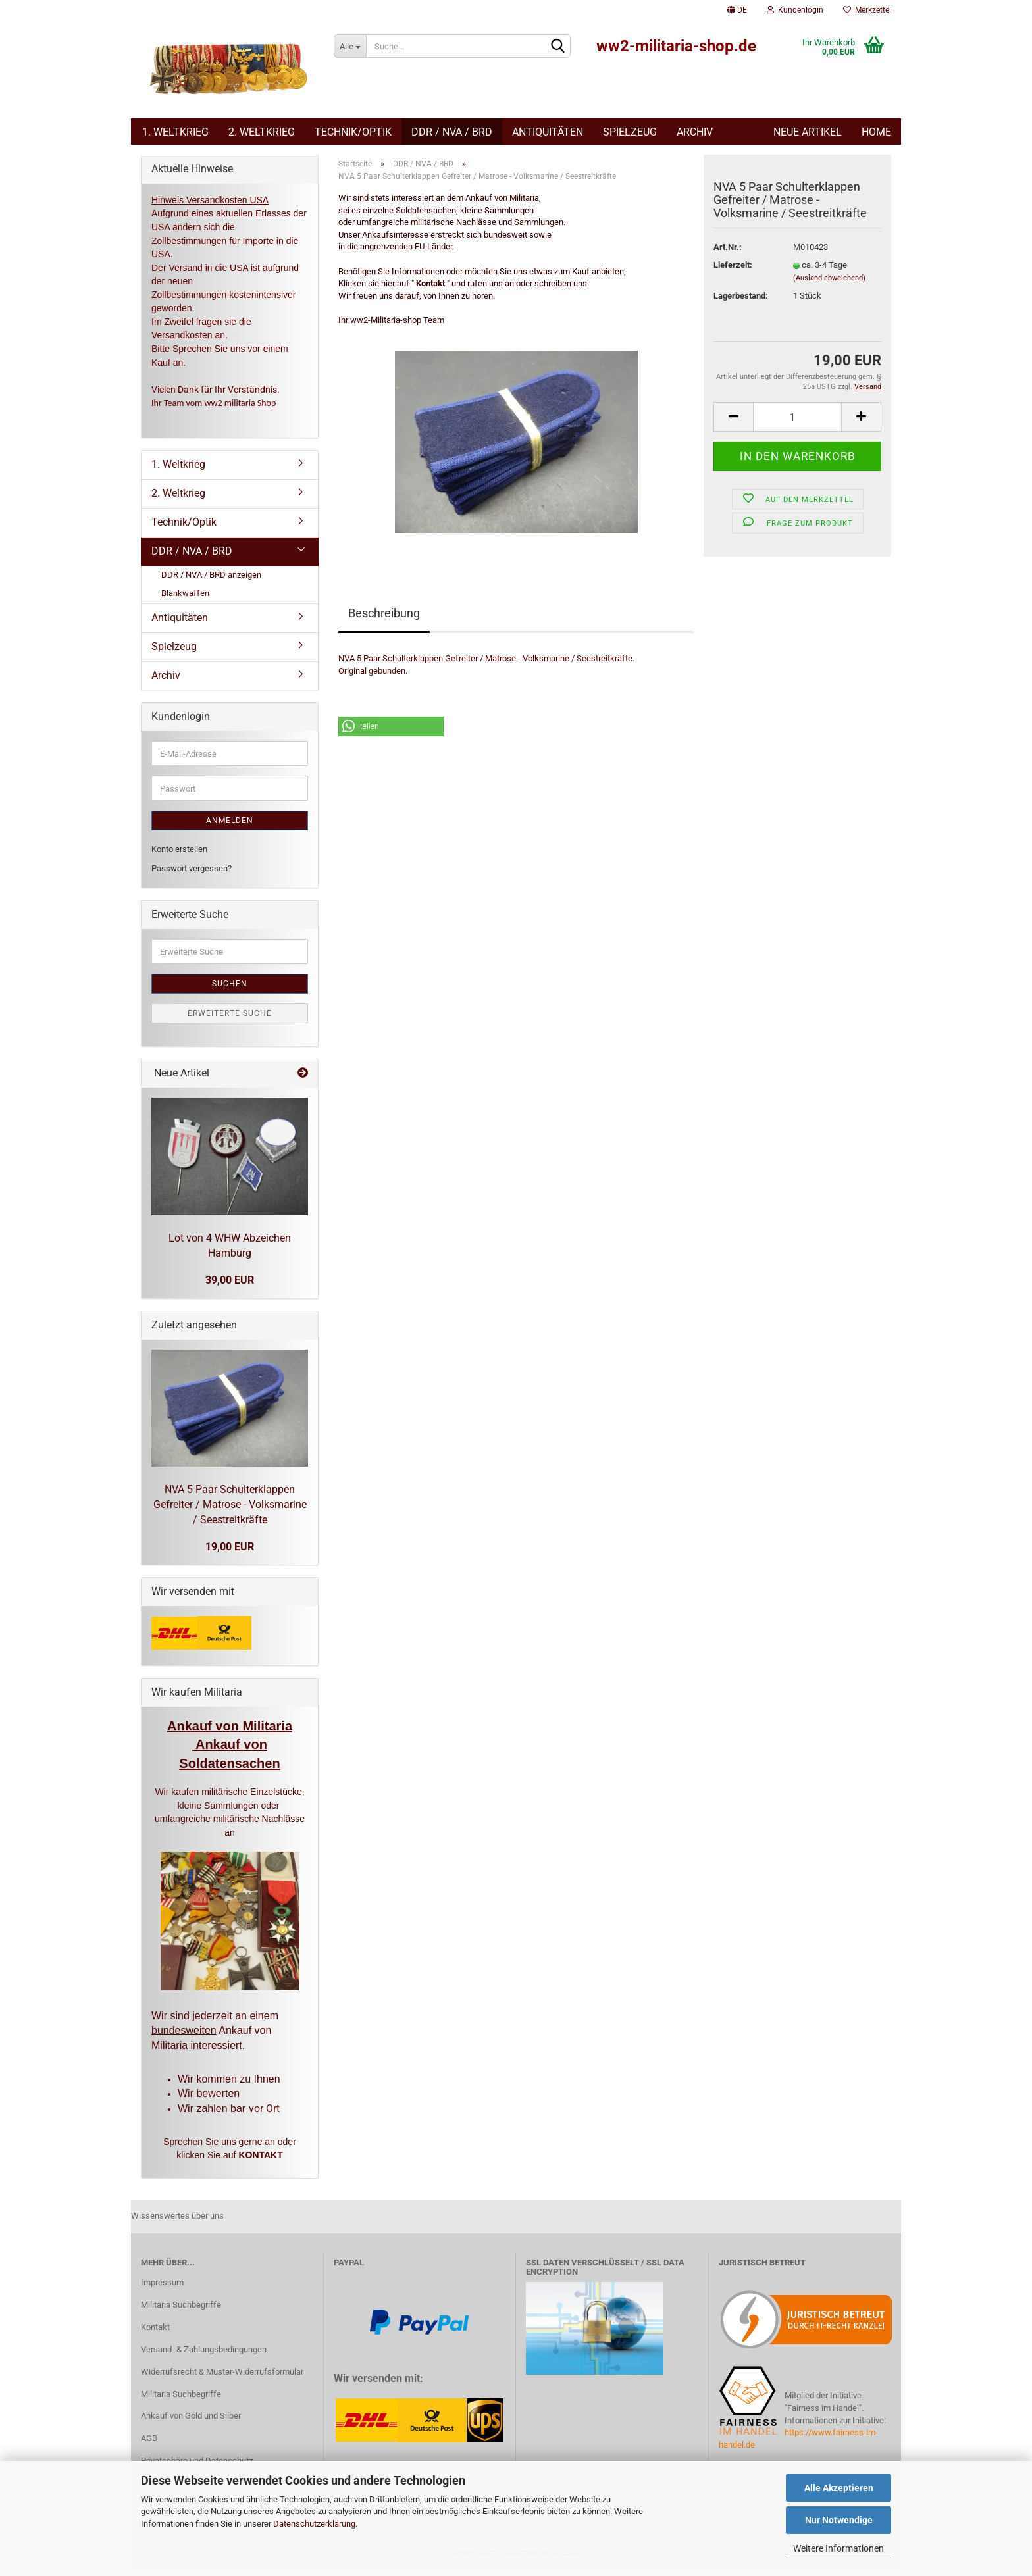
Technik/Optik (353, 132)
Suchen (229, 990)
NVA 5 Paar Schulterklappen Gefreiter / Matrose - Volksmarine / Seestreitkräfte (230, 1511)
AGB (149, 2445)
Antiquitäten (547, 132)
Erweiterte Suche (230, 1019)
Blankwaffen (185, 600)
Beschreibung (384, 619)
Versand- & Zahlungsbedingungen (204, 2356)
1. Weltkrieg (175, 132)
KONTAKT (260, 2161)
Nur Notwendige (839, 2520)
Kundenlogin (795, 9)
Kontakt (155, 2333)
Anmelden (229, 827)
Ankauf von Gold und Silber (191, 2422)
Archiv (695, 132)
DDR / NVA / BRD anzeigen (211, 581)
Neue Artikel (807, 132)
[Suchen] (558, 47)
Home (876, 132)
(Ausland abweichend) (829, 284)
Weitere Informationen (838, 2548)
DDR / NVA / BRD (451, 132)
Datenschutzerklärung (314, 2524)
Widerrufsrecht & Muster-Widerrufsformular (222, 2378)
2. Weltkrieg (261, 132)
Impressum (162, 2289)
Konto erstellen (179, 856)
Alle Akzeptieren (838, 2488)
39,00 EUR (229, 1286)
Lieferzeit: (732, 271)
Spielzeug (630, 132)
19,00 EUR (229, 1553)
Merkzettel (867, 9)
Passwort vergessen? (191, 875)
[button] (391, 733)
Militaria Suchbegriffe (181, 2311)
